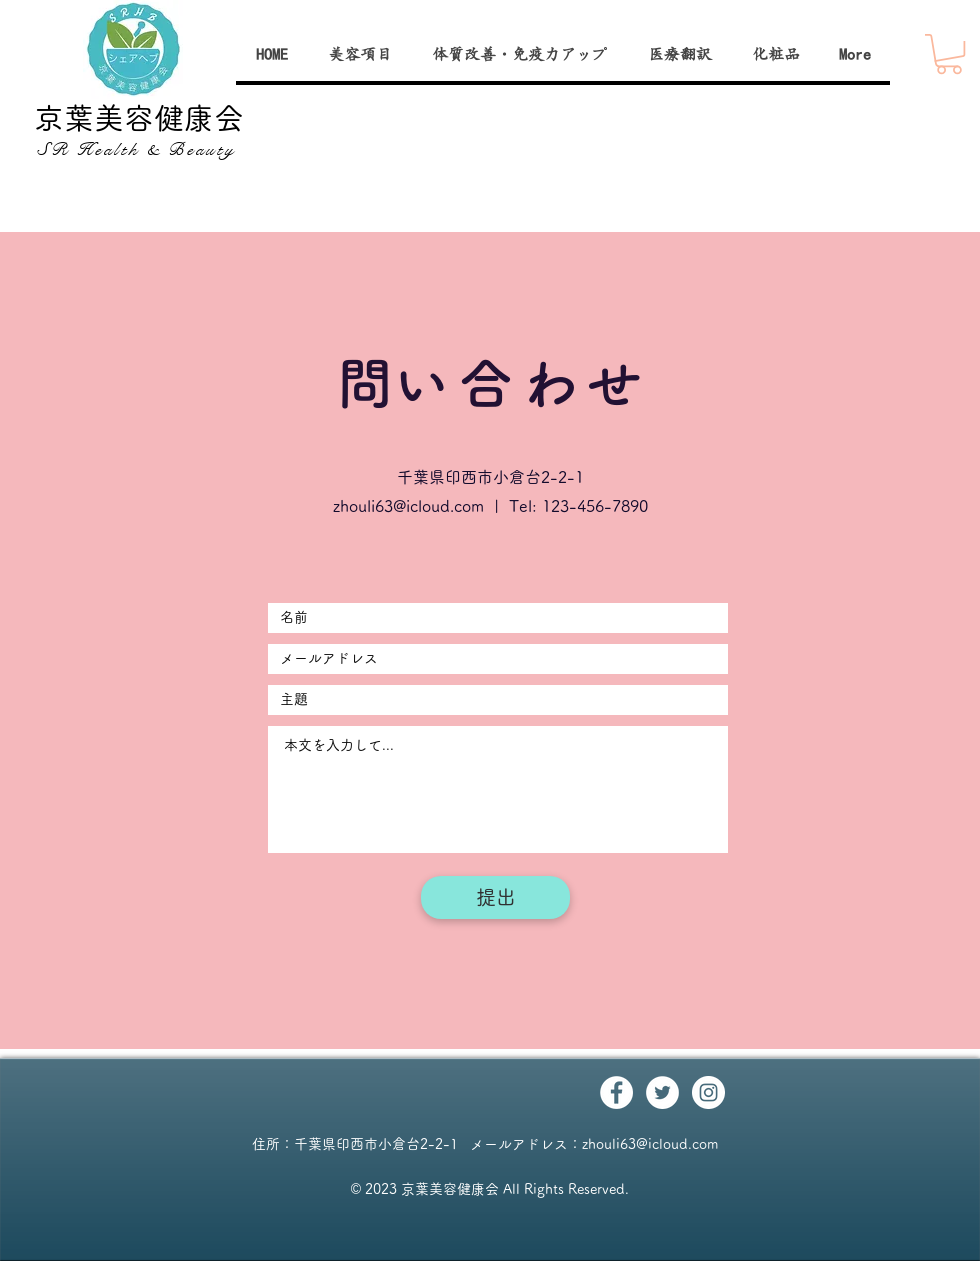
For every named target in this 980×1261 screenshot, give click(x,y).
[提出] (495, 897)
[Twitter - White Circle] (662, 1092)
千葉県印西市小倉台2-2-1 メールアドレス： (438, 1144)
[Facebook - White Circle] (616, 1092)
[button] (949, 54)
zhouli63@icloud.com (408, 506)
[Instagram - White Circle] (708, 1092)
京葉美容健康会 (139, 118)
